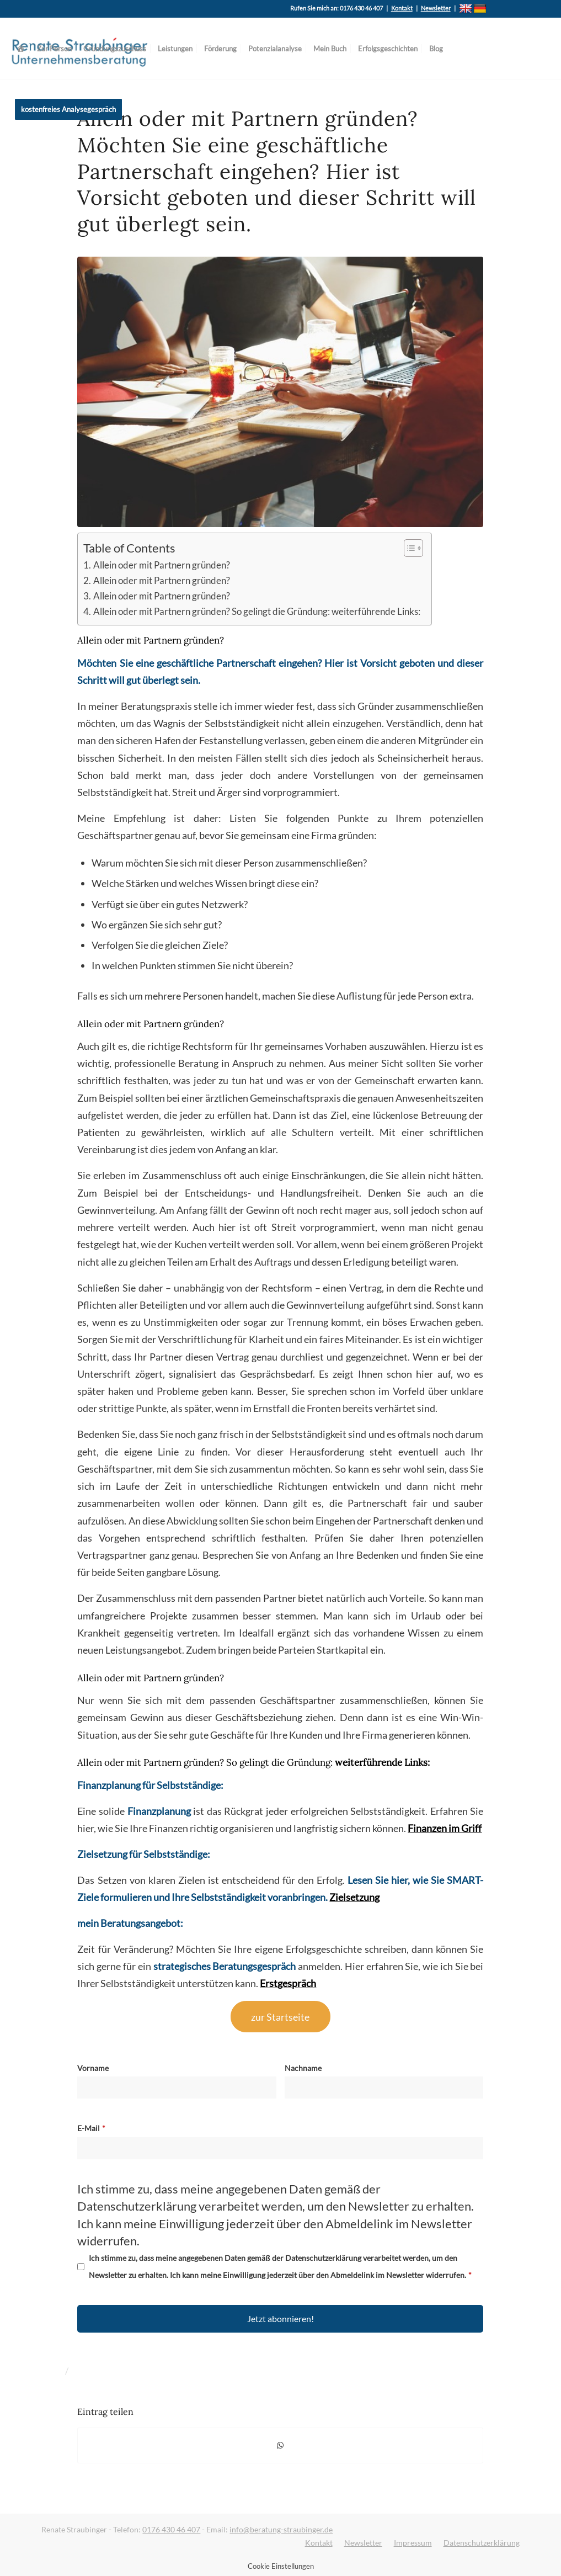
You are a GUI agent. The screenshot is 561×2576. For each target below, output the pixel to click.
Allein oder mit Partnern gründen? (161, 565)
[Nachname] (384, 2087)
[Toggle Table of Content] (408, 548)
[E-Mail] (280, 2148)
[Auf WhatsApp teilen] (280, 2445)
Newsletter (436, 8)
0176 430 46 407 (171, 2529)
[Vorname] (176, 2087)
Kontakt (402, 8)
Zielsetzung (354, 1897)
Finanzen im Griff (445, 1828)
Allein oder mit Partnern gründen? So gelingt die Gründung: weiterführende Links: (256, 611)
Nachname (303, 2068)
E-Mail (88, 2128)
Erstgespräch (288, 1983)
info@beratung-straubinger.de (281, 2529)
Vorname (93, 2068)
